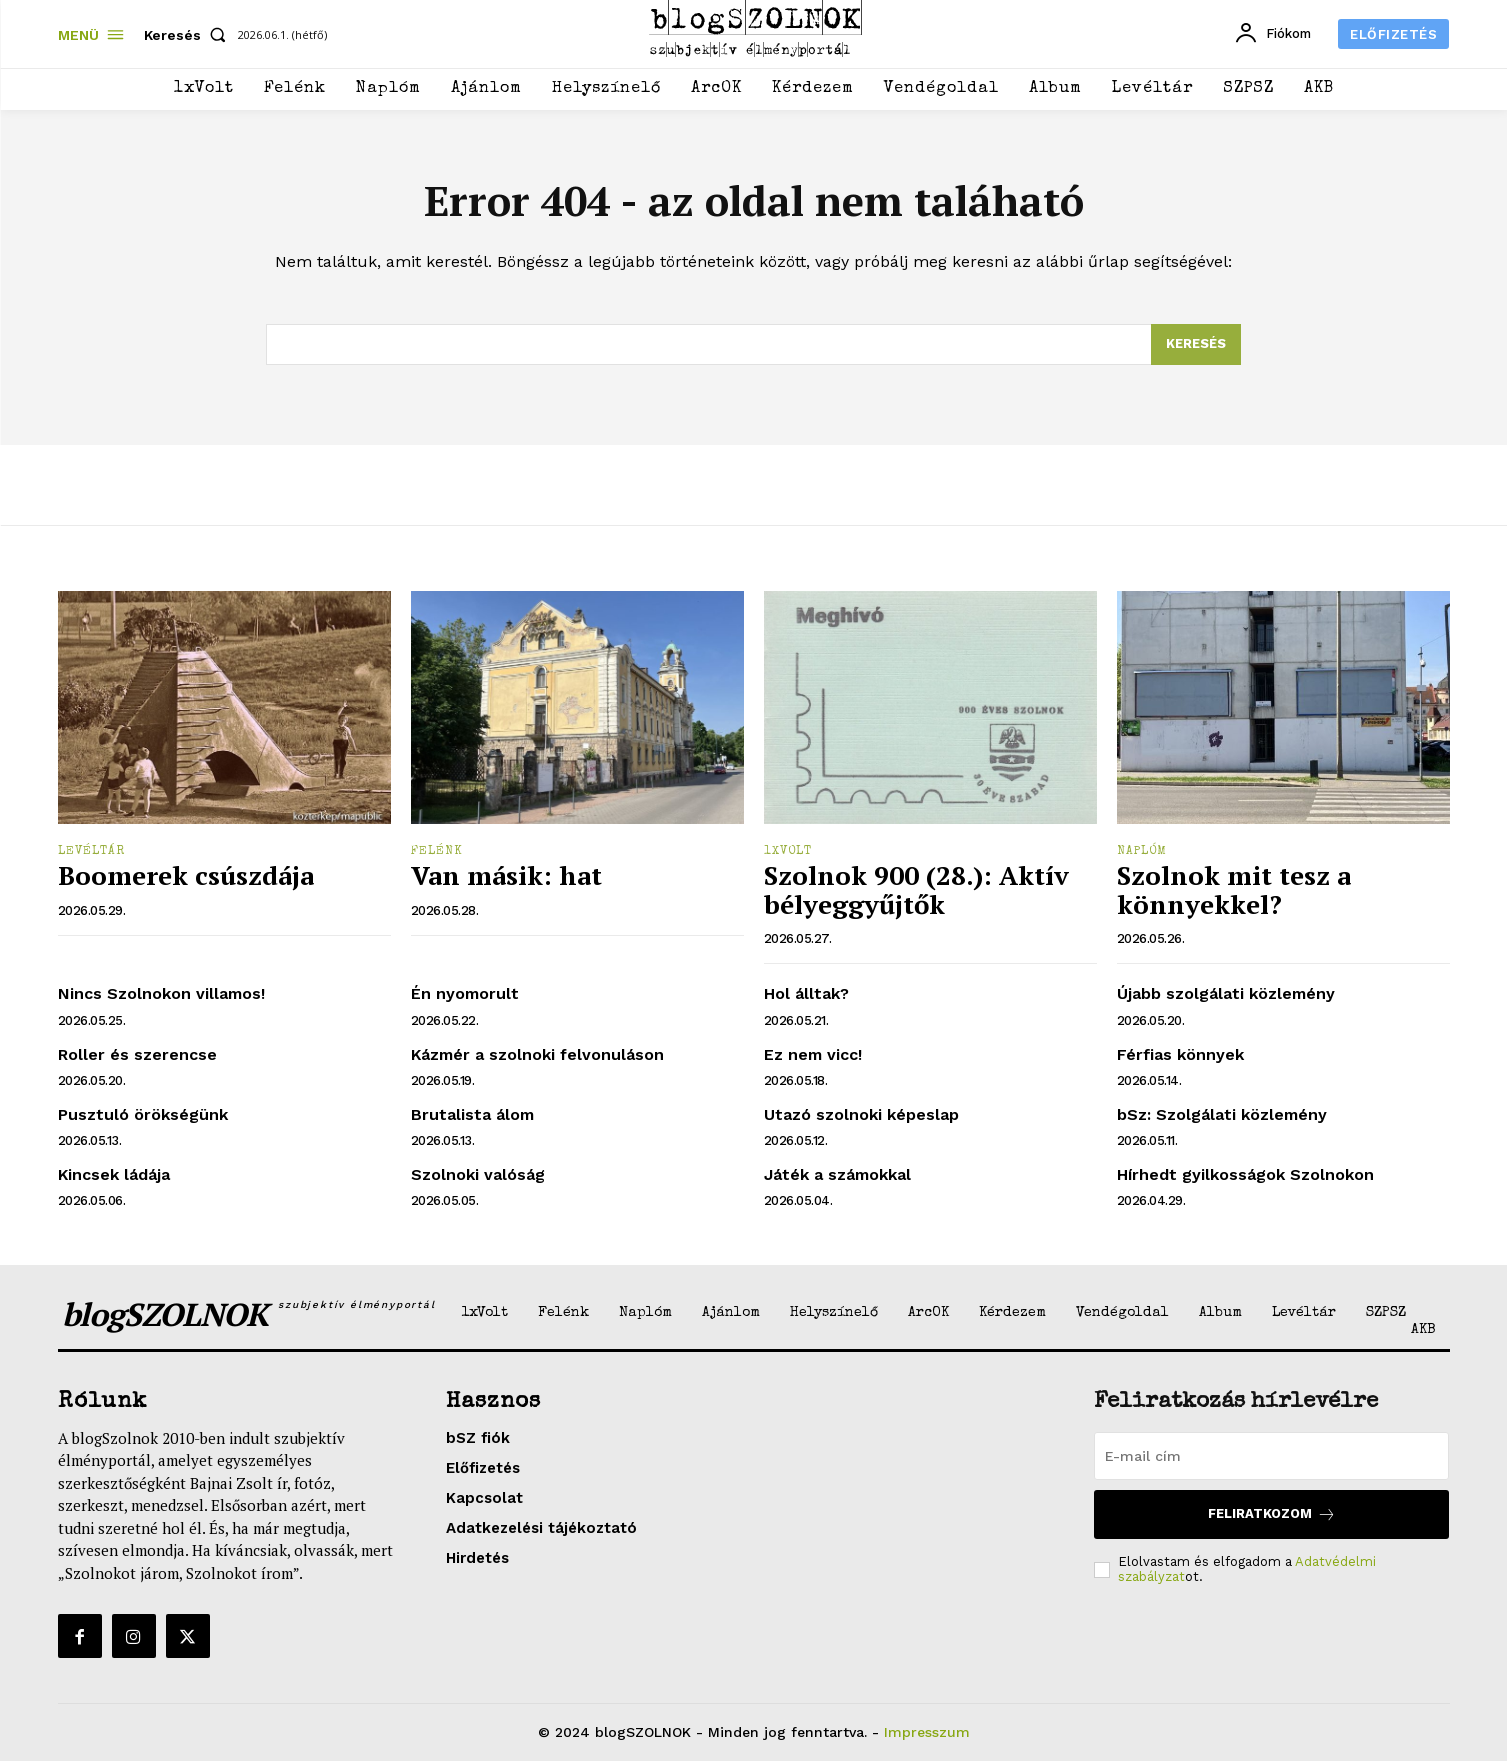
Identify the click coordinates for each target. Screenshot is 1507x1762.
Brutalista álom (472, 1114)
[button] (189, 35)
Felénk (437, 853)
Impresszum (927, 1733)
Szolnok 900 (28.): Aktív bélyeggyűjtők (916, 890)
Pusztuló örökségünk (143, 1114)
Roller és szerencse (137, 1054)
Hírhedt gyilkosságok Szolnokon (1245, 1174)
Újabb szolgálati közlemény (1226, 994)
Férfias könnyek (1180, 1054)
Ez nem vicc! (813, 1054)
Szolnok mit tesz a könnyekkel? (1234, 890)
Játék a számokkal (837, 1174)
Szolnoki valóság (478, 1174)
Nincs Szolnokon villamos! (161, 994)
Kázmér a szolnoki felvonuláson (537, 1054)
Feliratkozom (1272, 1514)
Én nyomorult (465, 994)
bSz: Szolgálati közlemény (1222, 1114)
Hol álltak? (806, 994)
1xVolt (788, 853)
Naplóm (1142, 853)
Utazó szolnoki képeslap (861, 1114)
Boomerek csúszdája (186, 876)
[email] (1271, 1456)
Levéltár (91, 853)
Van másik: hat (506, 876)
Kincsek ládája (114, 1174)
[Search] (1196, 345)
